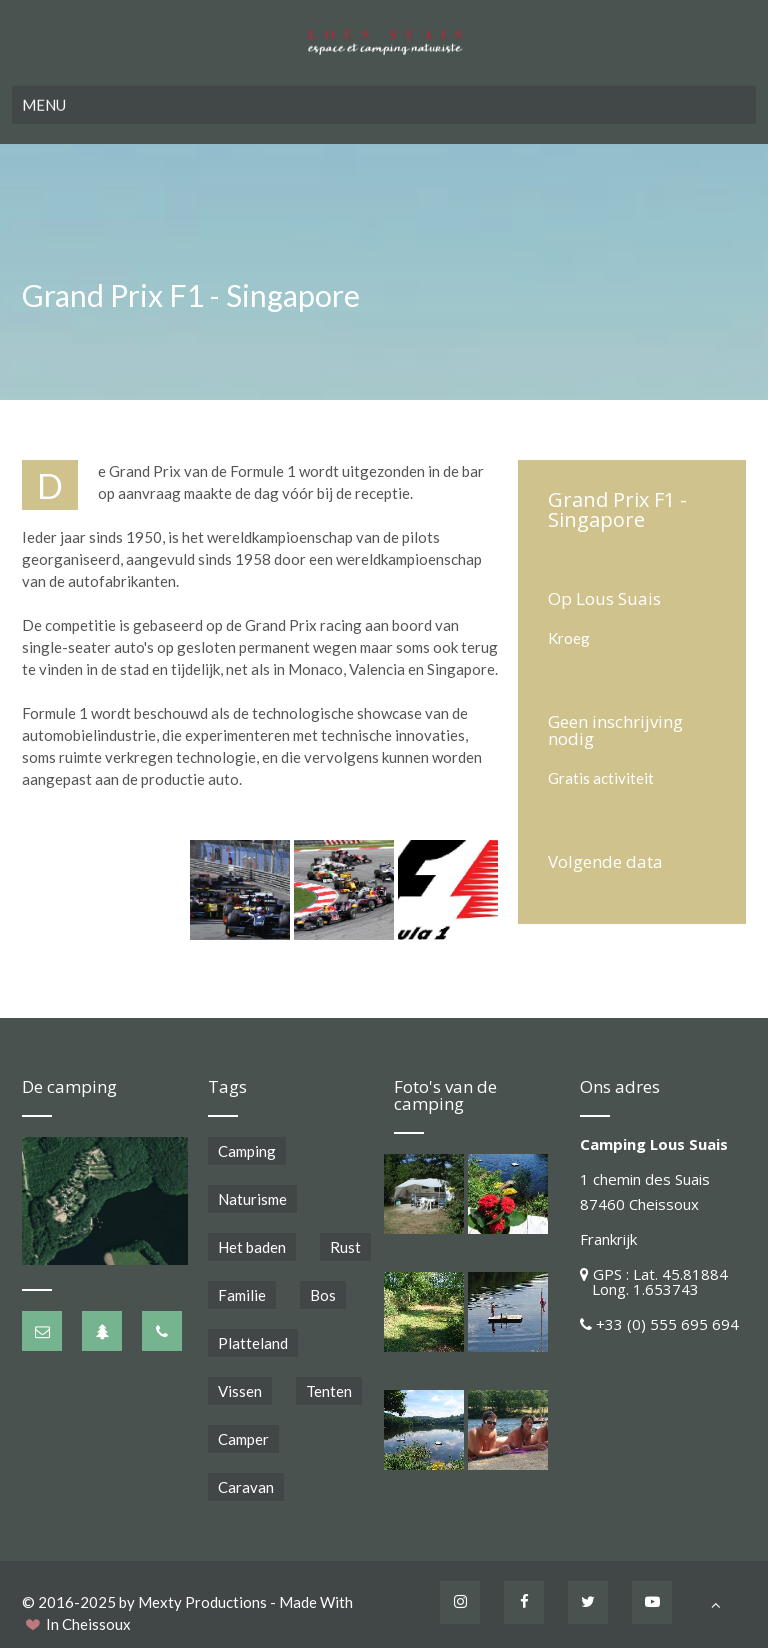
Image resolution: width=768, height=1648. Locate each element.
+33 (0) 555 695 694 (667, 1324)
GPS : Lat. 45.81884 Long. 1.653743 (654, 1281)
